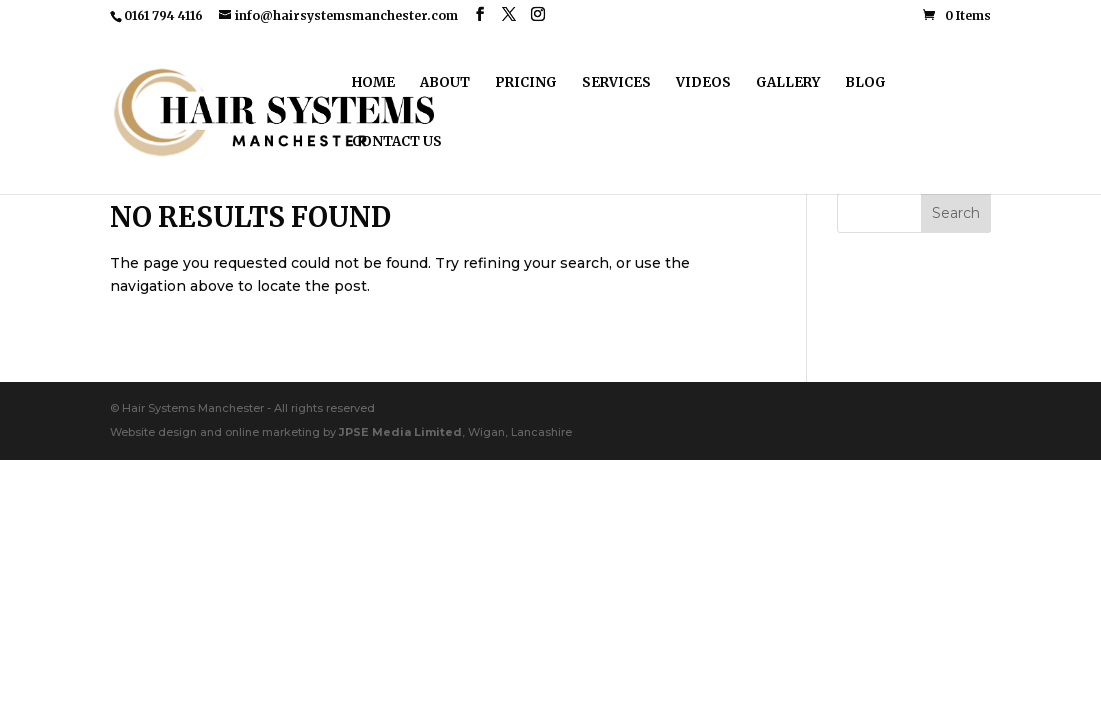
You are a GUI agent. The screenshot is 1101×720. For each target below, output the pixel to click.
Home (373, 83)
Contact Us (397, 142)
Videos (703, 83)
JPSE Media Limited (400, 432)
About (445, 83)
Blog (865, 83)
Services (616, 83)
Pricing (526, 83)
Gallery (788, 83)
